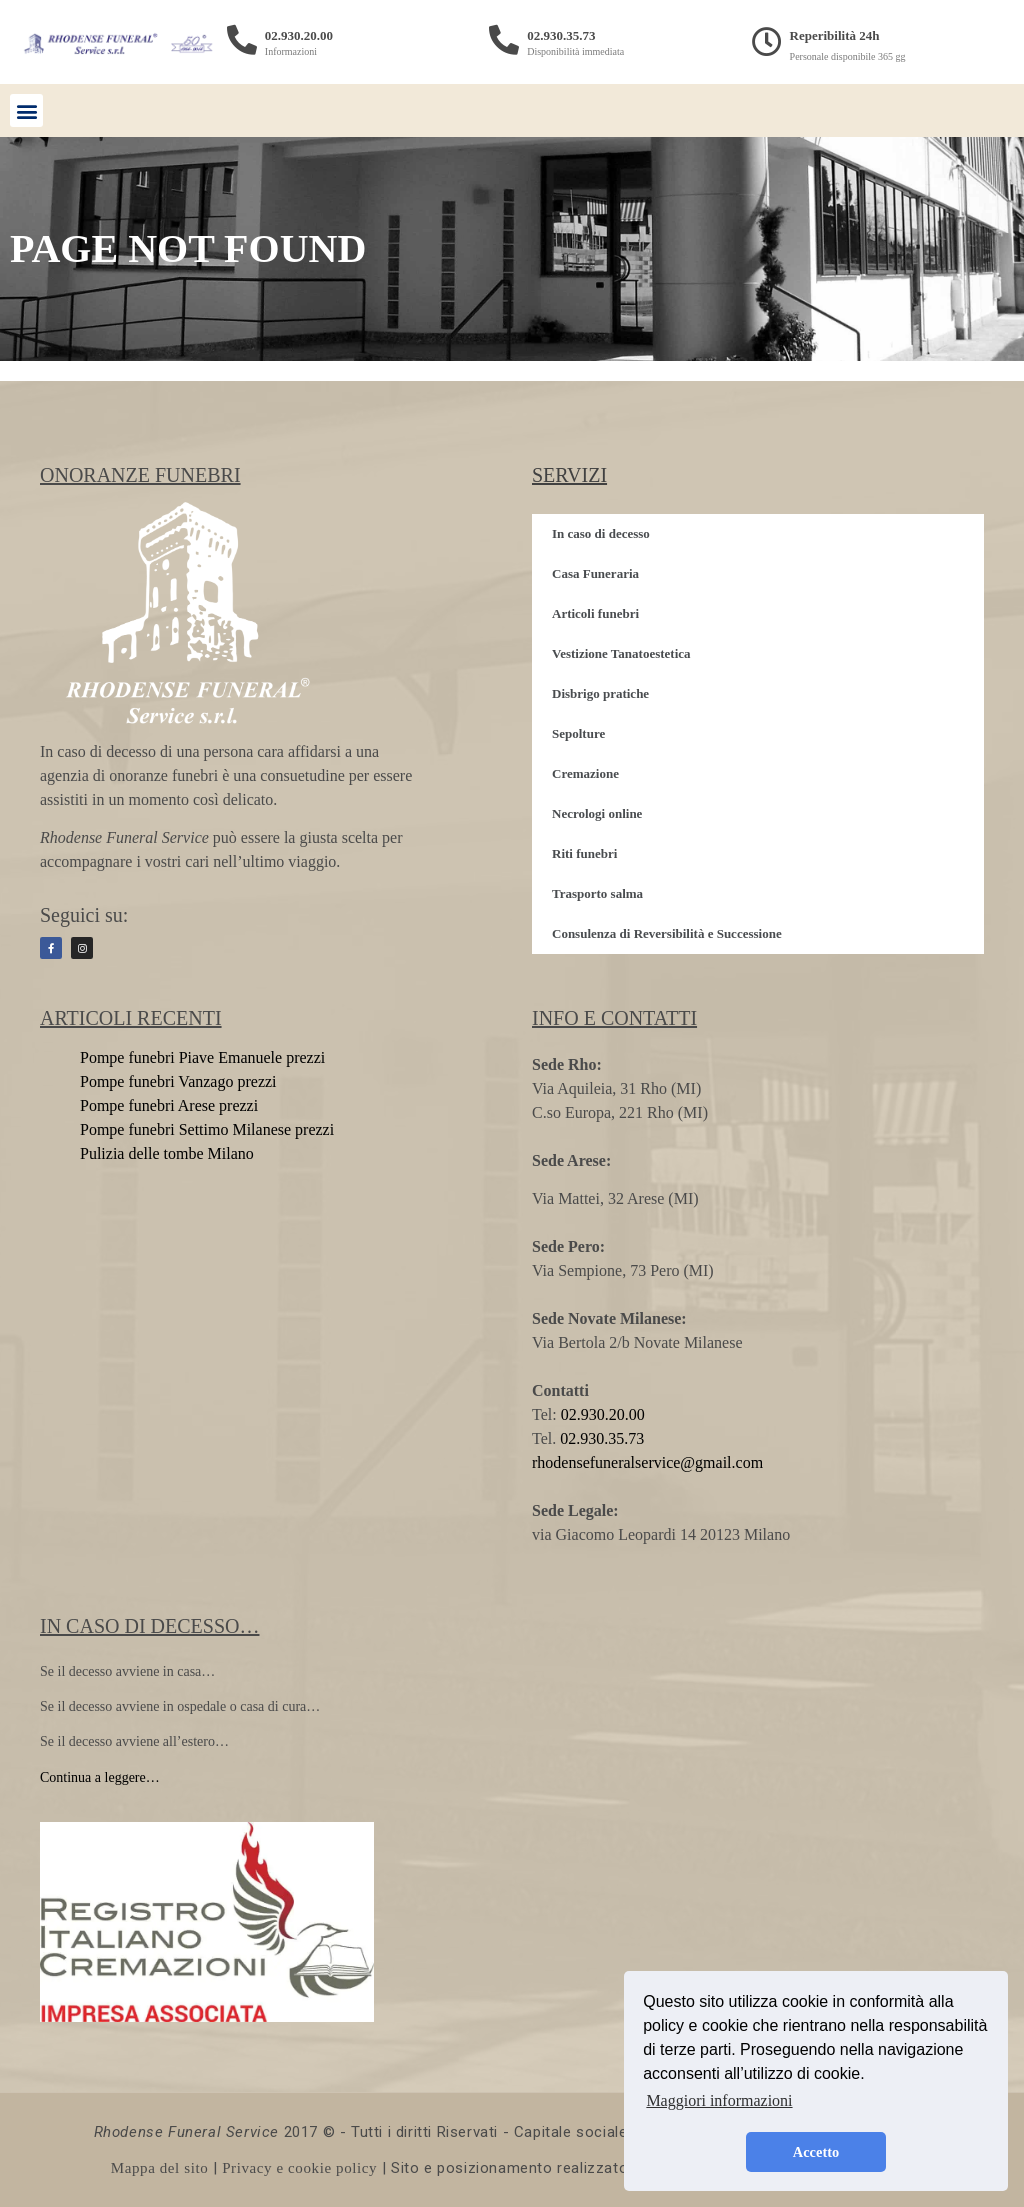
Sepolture (578, 733)
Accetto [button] (816, 2152)
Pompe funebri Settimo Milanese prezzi (207, 1129)
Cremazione (585, 773)
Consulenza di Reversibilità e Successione (667, 933)
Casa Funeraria (595, 573)
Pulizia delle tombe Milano (167, 1153)
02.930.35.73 (561, 35)
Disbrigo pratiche (600, 693)
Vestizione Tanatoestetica (621, 653)
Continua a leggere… (100, 1777)
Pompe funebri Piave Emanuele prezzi (202, 1057)
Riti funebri (584, 853)
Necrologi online (597, 813)
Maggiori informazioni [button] (719, 2100)
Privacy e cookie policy (299, 2168)
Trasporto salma (597, 893)
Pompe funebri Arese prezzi (169, 1105)
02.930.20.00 (299, 35)
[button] (26, 110)
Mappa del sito (160, 2168)
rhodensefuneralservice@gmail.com (647, 1462)
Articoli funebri (595, 613)
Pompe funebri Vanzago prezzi (178, 1081)
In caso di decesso (601, 533)
